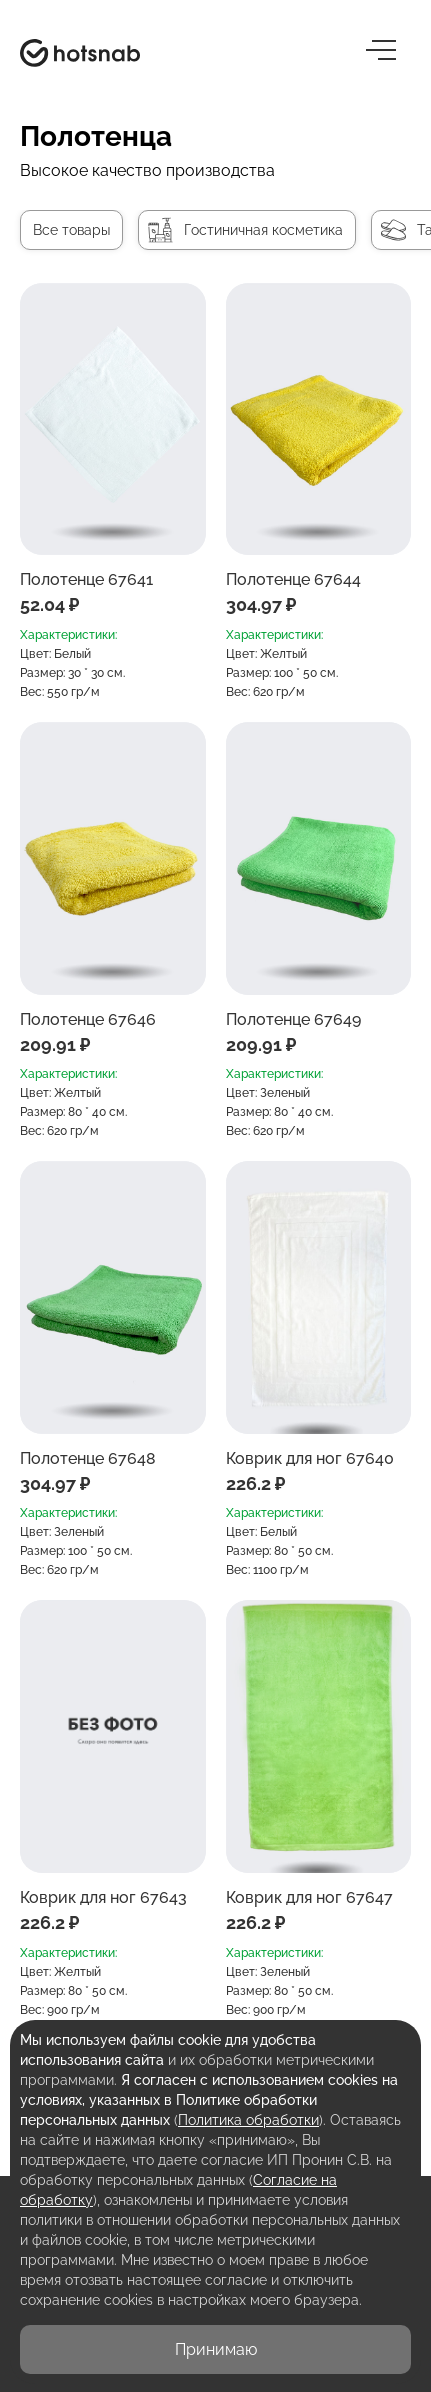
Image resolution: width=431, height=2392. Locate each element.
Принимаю (216, 2349)
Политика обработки (248, 2120)
